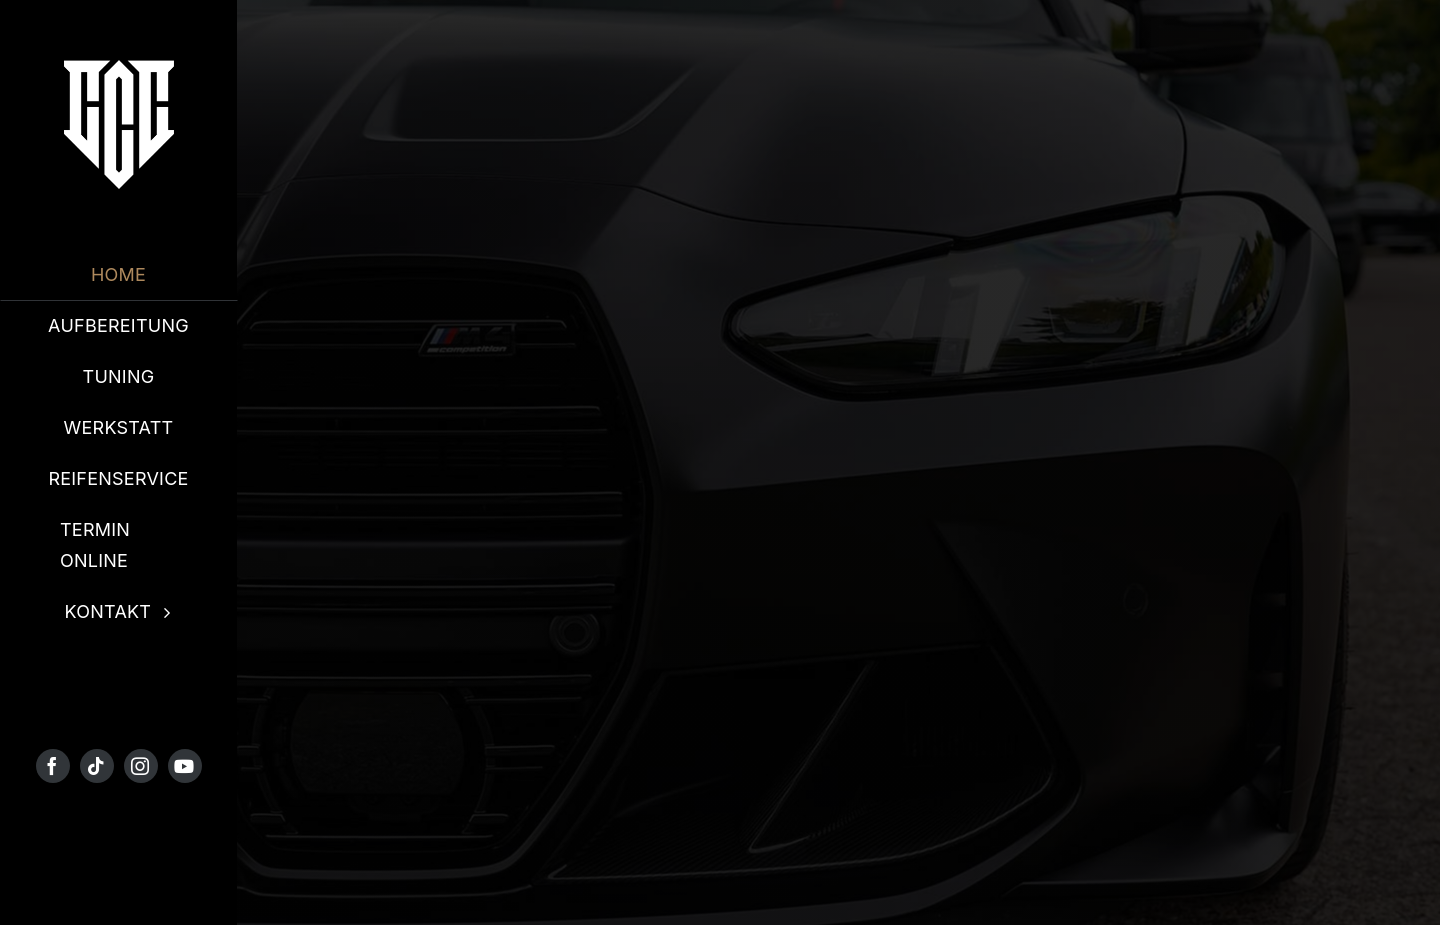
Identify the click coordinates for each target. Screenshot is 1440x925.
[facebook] (53, 766)
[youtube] (185, 766)
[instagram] (141, 766)
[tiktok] (97, 766)
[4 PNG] (119, 68)
